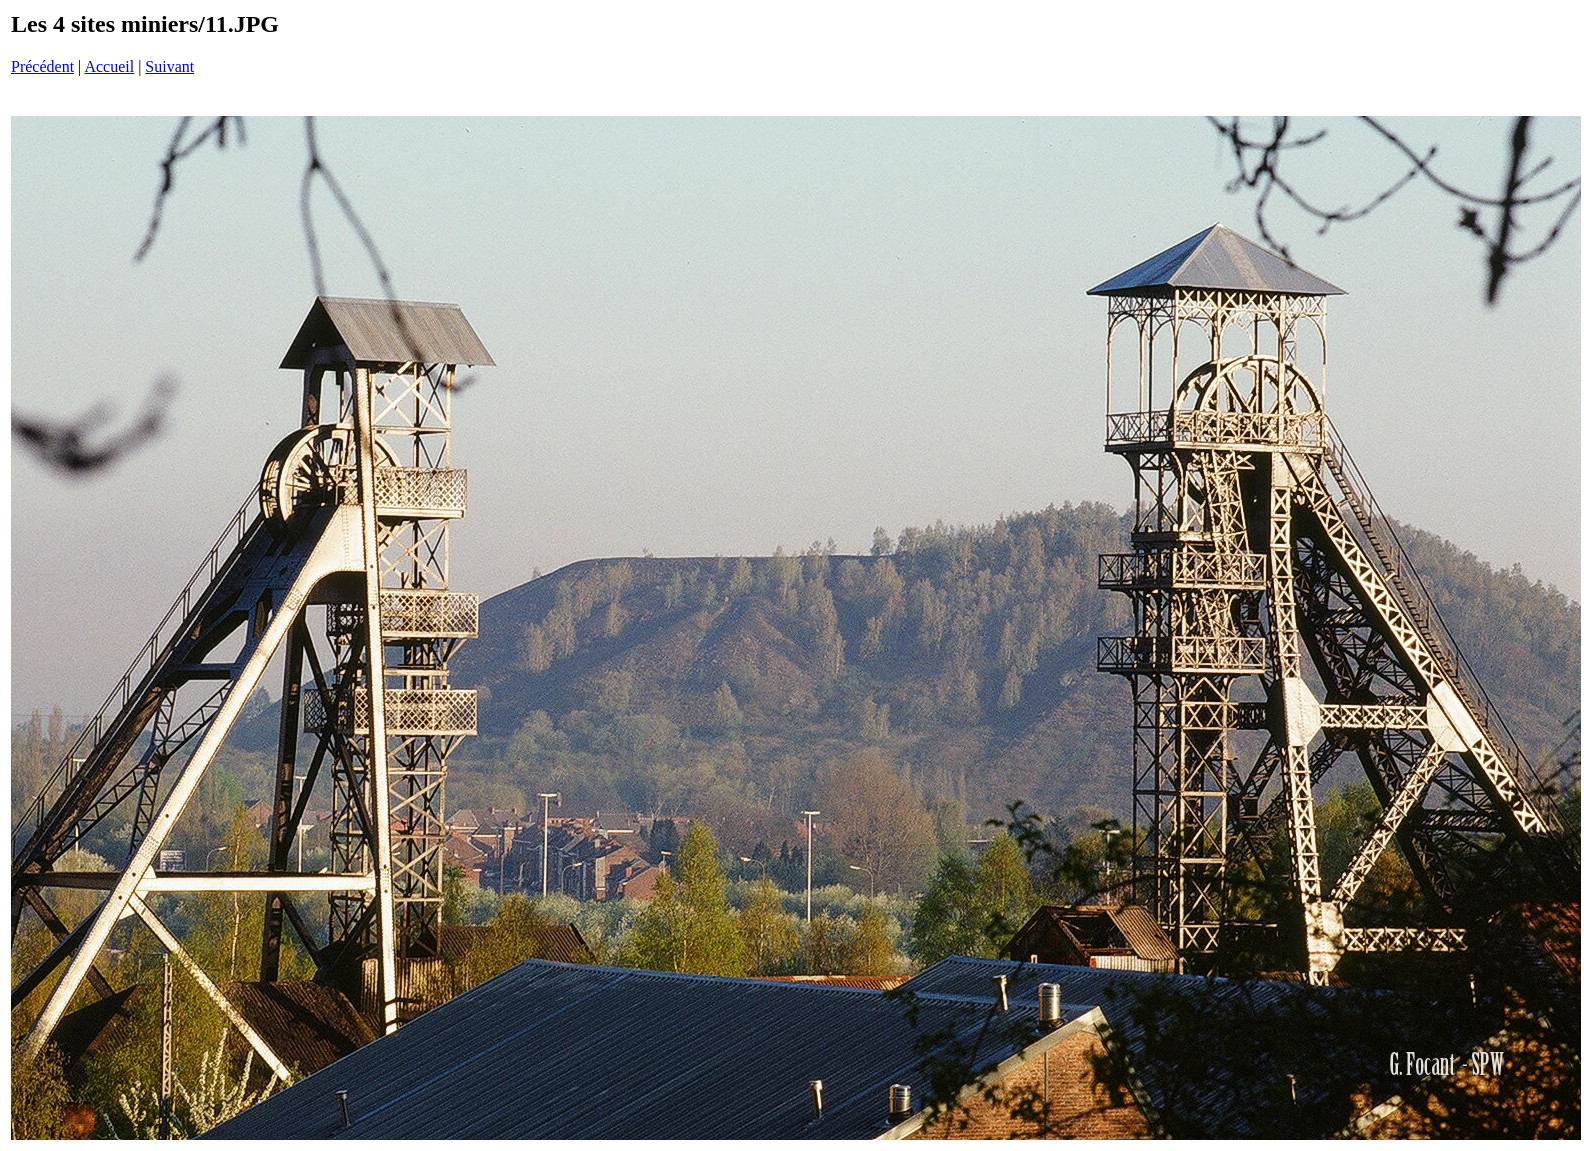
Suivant (169, 66)
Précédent (42, 66)
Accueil (109, 66)
